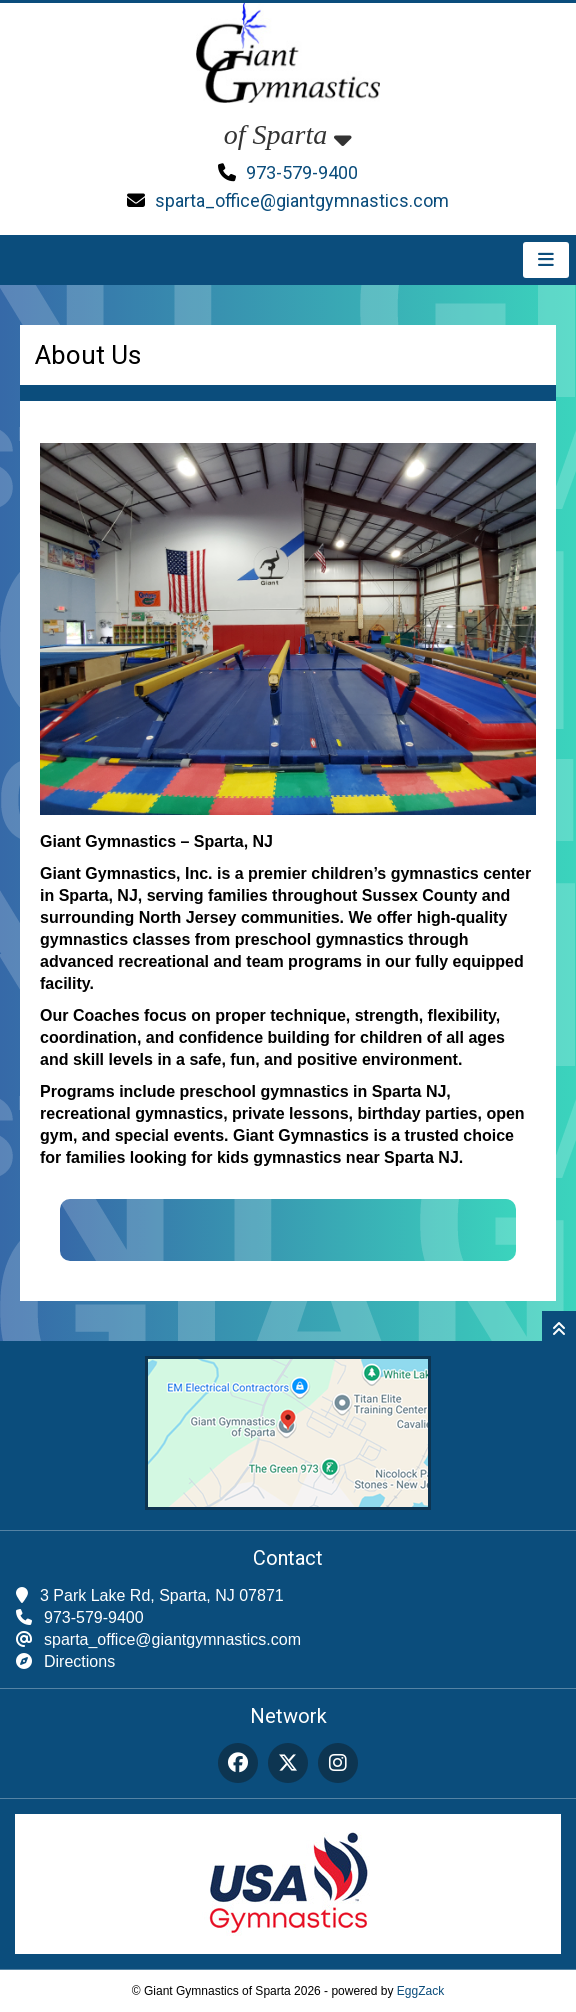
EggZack (420, 1991)
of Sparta (288, 134)
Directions (79, 1661)
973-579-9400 (302, 172)
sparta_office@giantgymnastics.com (302, 200)
